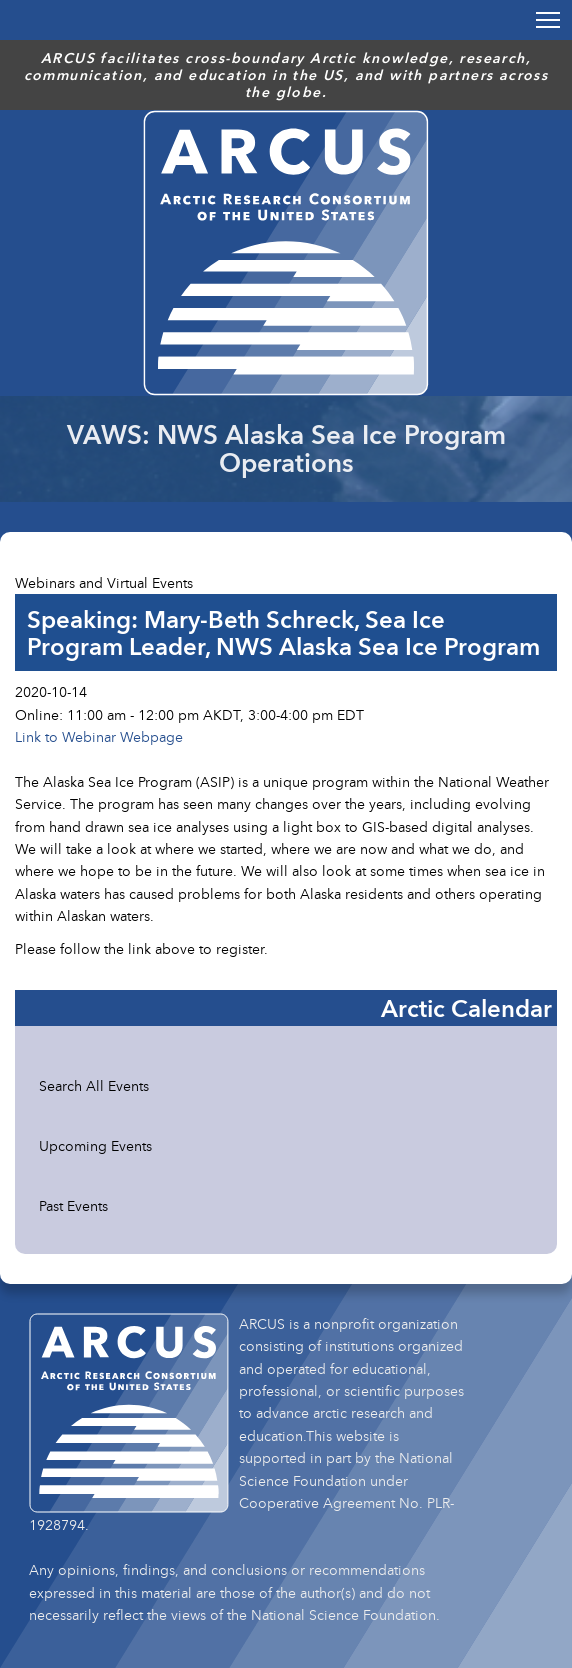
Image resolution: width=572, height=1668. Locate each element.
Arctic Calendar (466, 1008)
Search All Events (94, 1085)
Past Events (73, 1205)
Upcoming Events (95, 1145)
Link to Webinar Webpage (99, 736)
